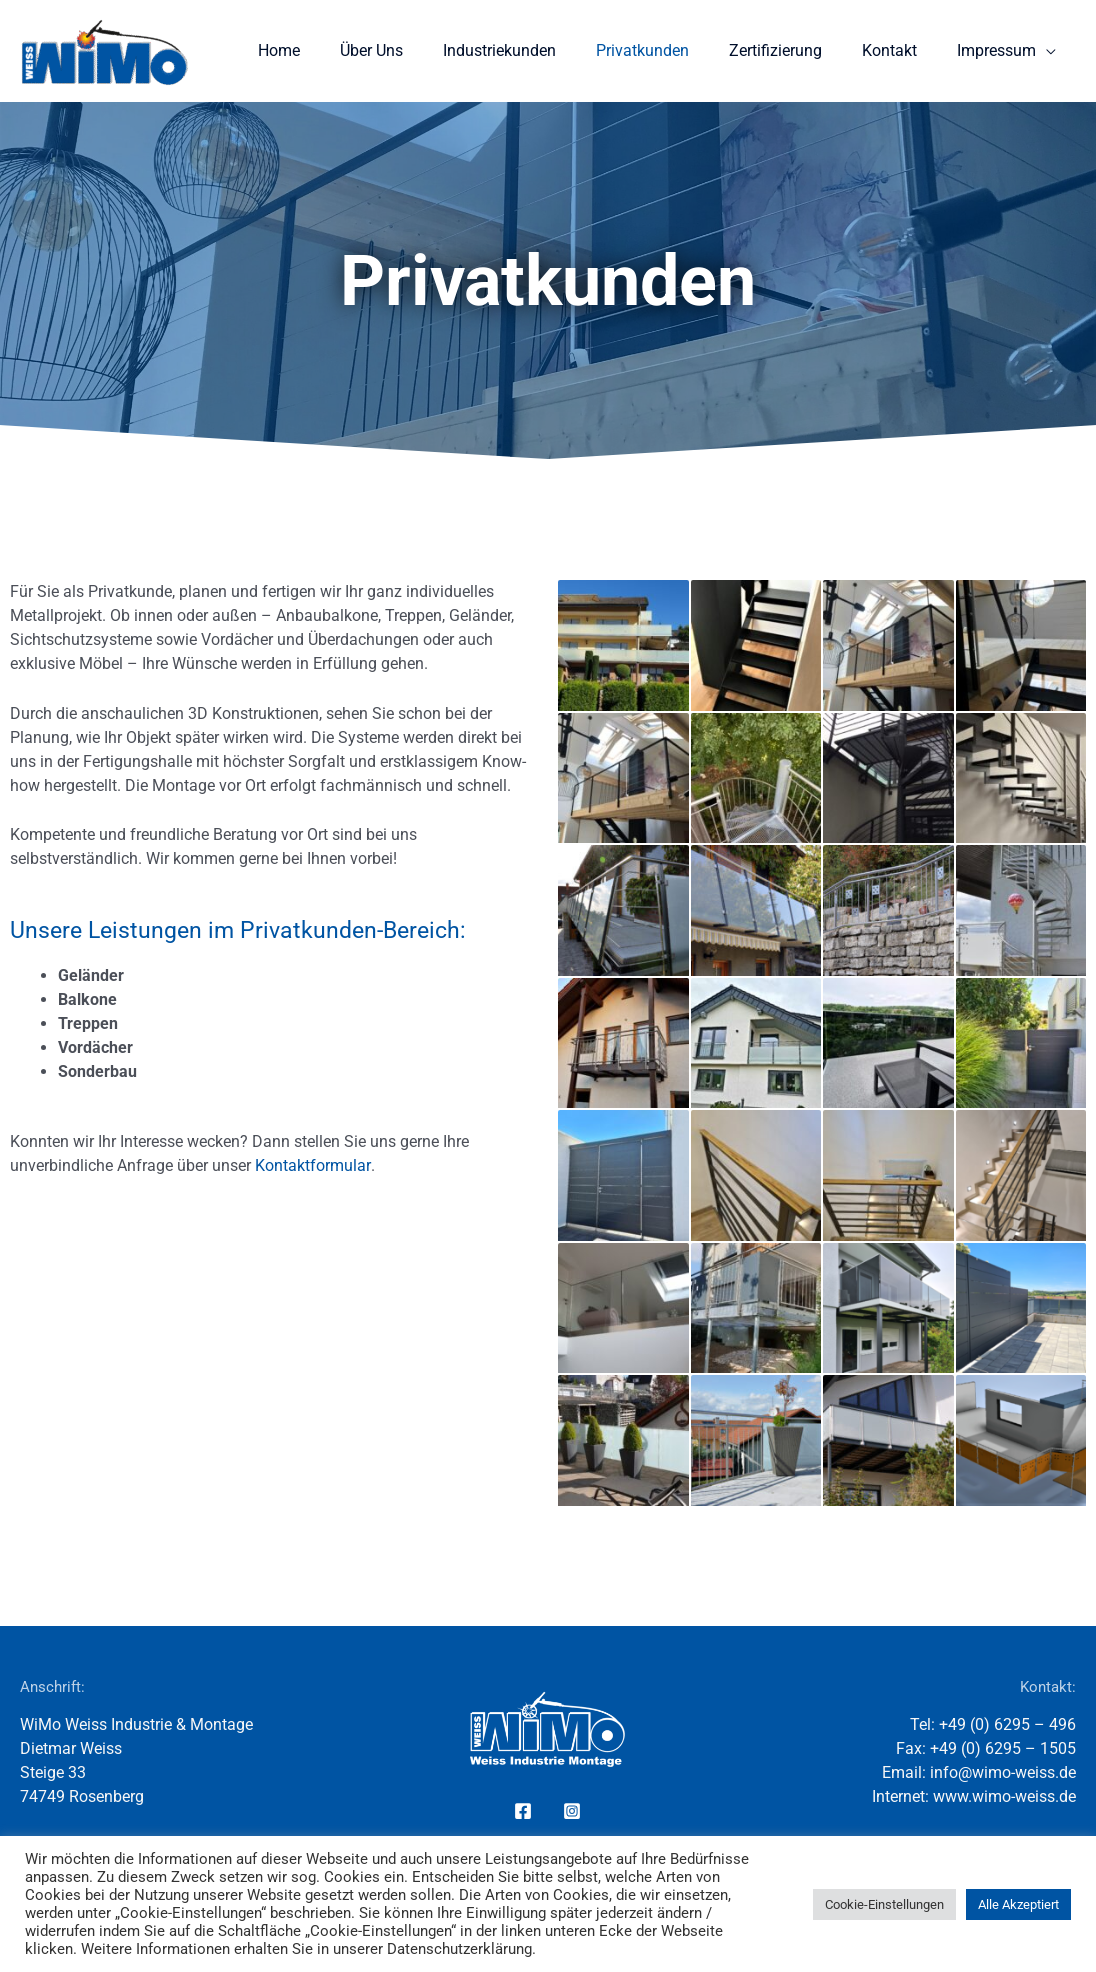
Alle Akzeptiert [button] (1018, 1904)
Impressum (1000, 50)
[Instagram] (572, 1811)
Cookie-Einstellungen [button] (884, 1904)
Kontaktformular (312, 1165)
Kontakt (901, 50)
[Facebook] (523, 1811)
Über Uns (415, 50)
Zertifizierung (795, 50)
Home (331, 50)
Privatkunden (670, 50)
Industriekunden (535, 50)
